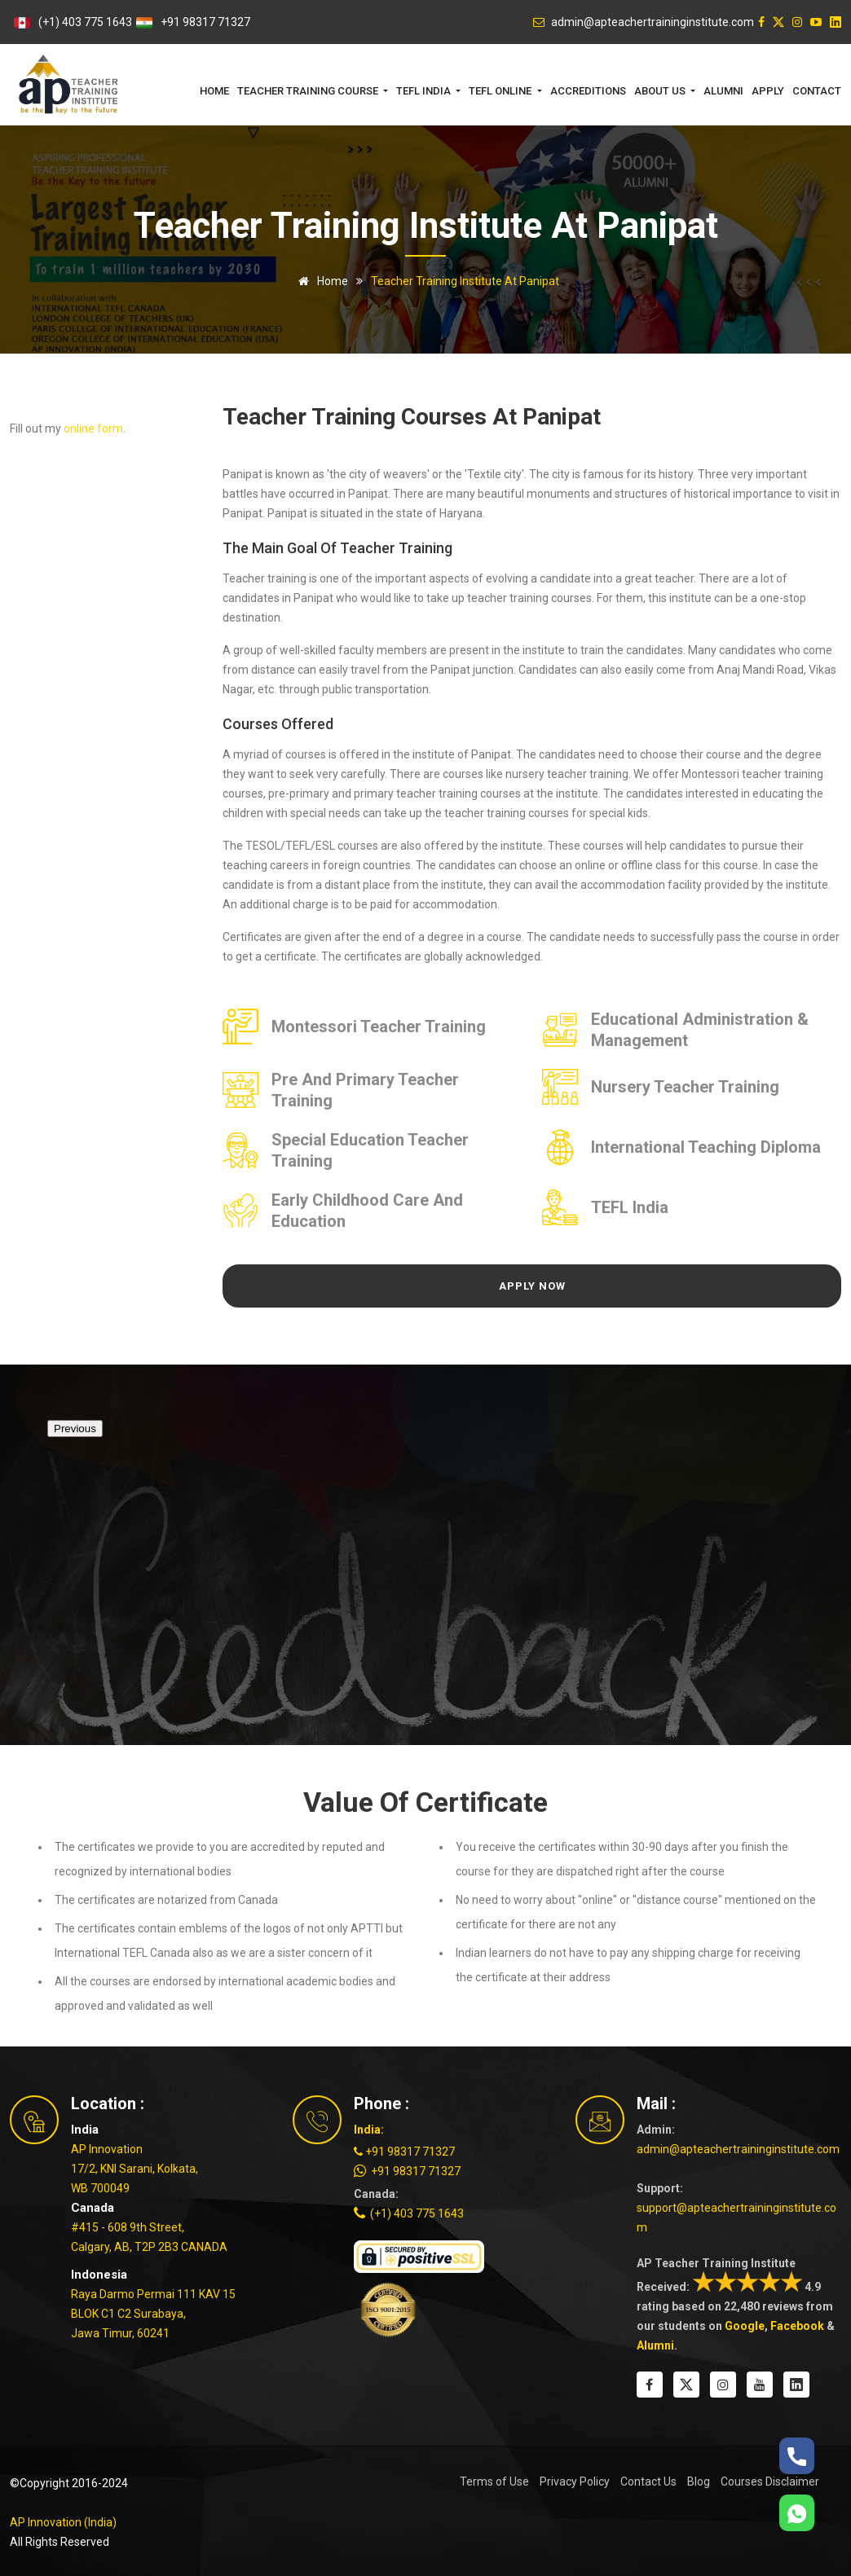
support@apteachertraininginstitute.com (736, 2217)
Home (214, 91)
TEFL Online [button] (501, 91)
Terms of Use (494, 2481)
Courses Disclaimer (770, 2481)
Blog (698, 2481)
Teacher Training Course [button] (309, 91)
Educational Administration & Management (700, 1029)
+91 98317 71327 (205, 22)
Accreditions (588, 91)
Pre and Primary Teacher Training (365, 1090)
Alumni (723, 91)
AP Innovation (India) (63, 2522)
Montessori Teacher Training (378, 1026)
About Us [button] (661, 91)
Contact (816, 91)
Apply (768, 91)
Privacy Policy (575, 2481)
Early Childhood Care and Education (367, 1210)
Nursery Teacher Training (685, 1087)
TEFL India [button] (424, 91)
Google (745, 2325)
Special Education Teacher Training (370, 1150)
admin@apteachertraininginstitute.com (738, 2149)
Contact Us (648, 2481)
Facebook (797, 2325)
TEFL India (629, 1207)
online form (93, 428)
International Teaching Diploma (706, 1147)
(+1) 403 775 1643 (85, 22)
